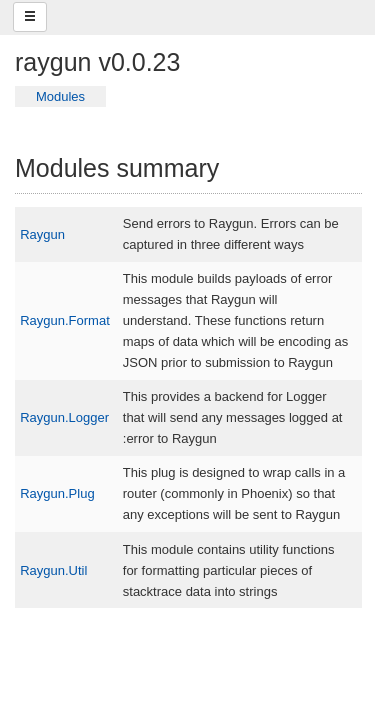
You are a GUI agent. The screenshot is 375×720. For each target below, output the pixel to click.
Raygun (42, 234)
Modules (60, 96)
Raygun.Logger (64, 417)
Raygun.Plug (57, 493)
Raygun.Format (65, 320)
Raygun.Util (53, 570)
